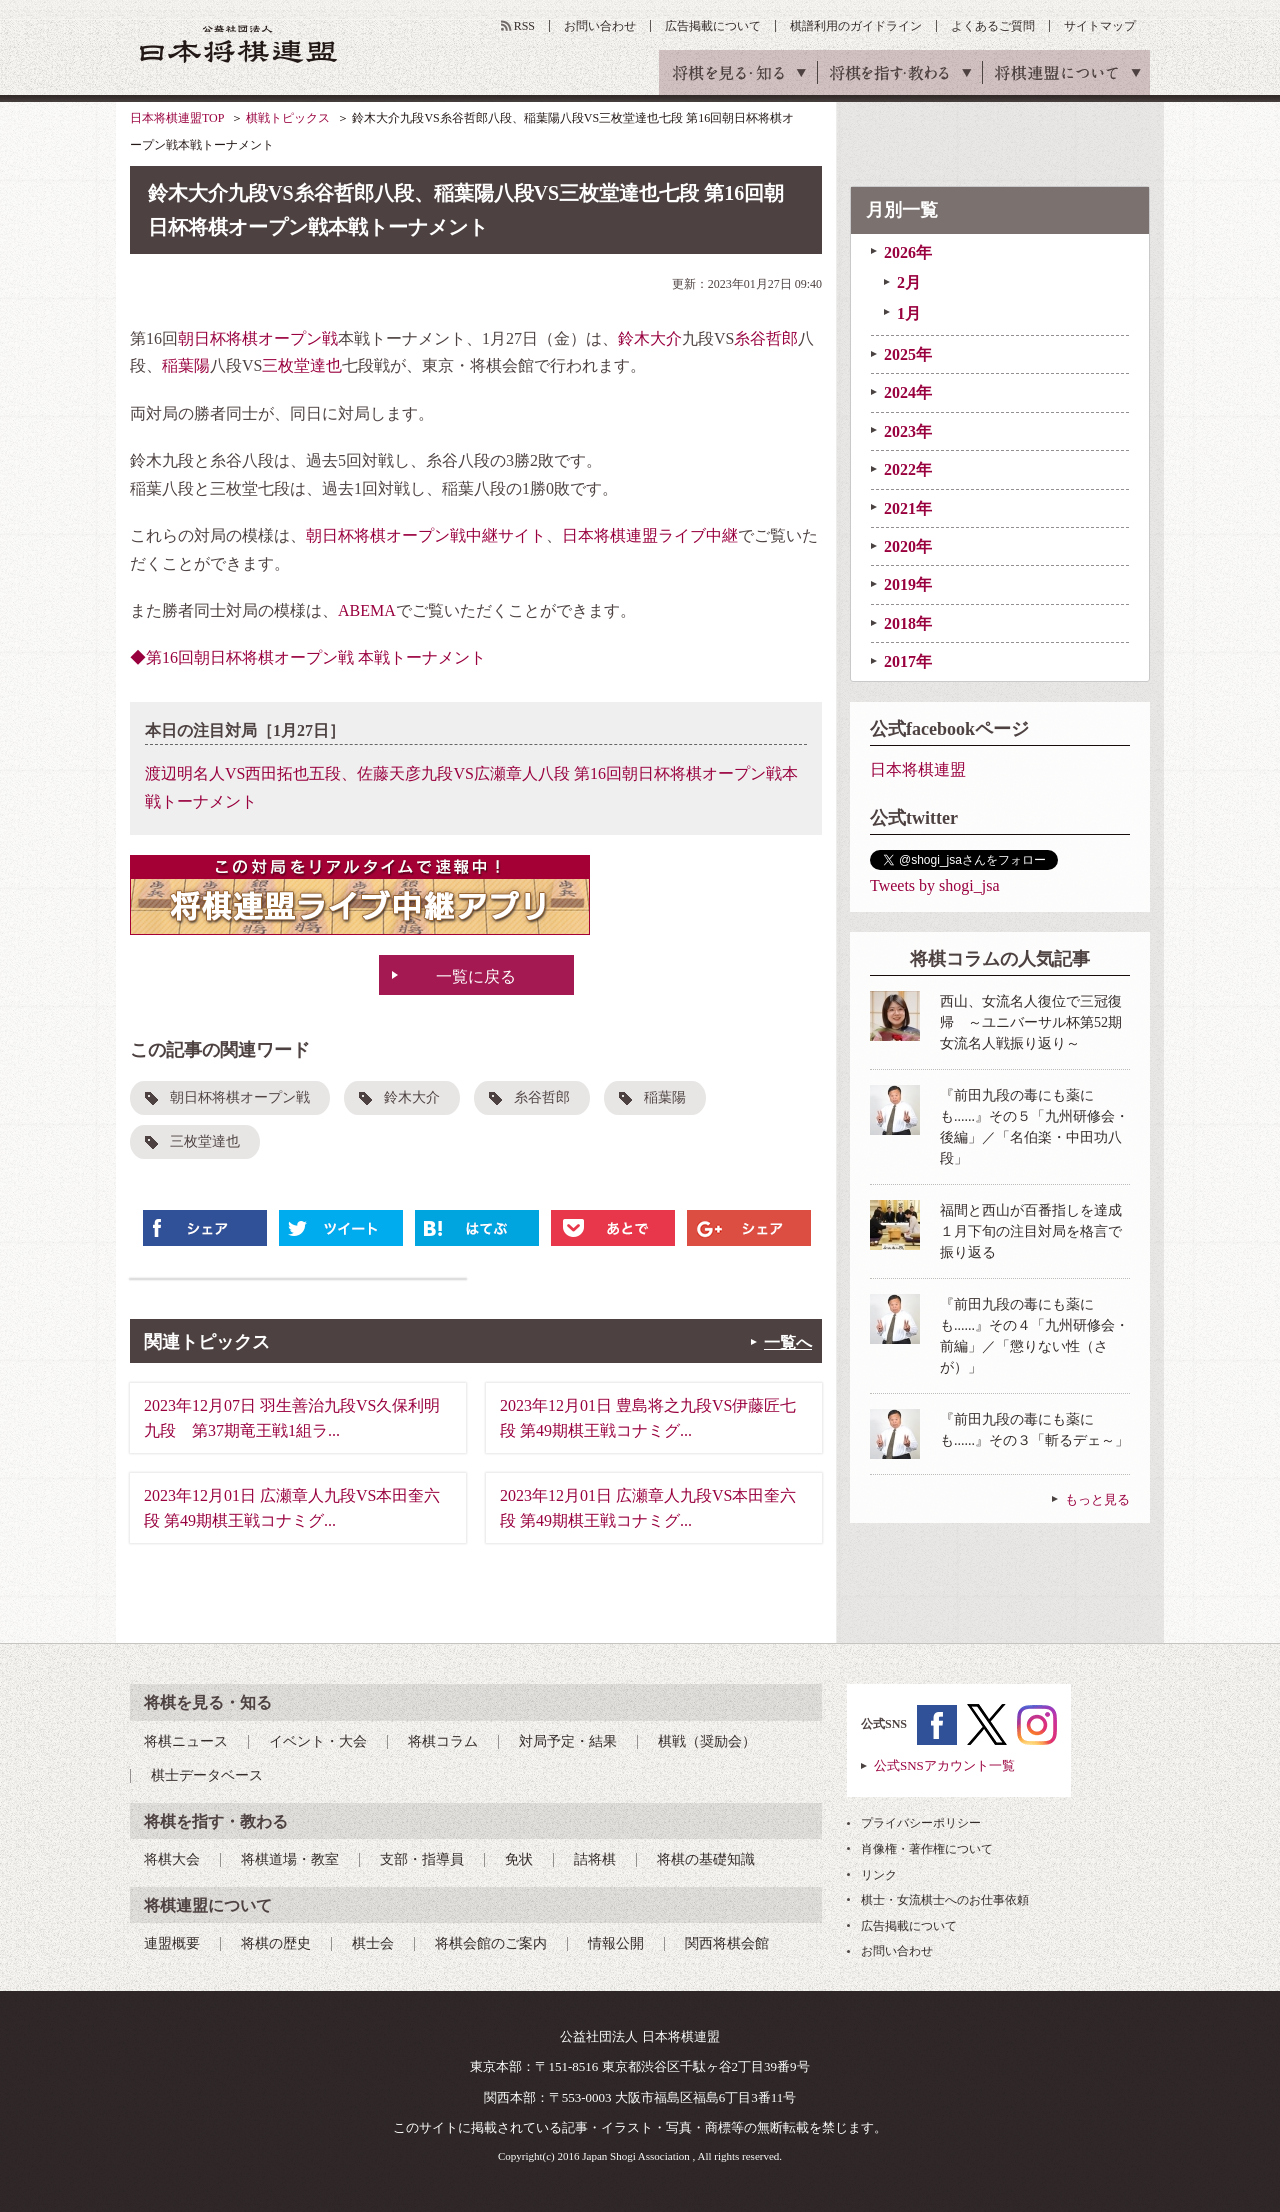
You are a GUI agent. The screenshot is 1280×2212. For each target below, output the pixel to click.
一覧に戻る (476, 976)
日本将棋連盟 (918, 769)
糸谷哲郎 (766, 338)
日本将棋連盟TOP (177, 118)
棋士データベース (207, 1775)
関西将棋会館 (727, 1943)
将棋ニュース (186, 1741)
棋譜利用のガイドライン (856, 26)
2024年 (908, 392)
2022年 (908, 469)
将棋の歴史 (276, 1943)
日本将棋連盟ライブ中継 (650, 535)
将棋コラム (443, 1741)
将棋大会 (172, 1859)
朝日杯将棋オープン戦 (258, 338)
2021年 (908, 508)
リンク (879, 1875)
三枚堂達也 (302, 365)
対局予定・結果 (568, 1741)
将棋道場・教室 (290, 1859)
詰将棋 (595, 1859)
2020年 (908, 546)
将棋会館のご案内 (491, 1943)
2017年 (908, 661)
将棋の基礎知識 (706, 1859)
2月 (909, 282)
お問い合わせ (600, 26)
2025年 (908, 354)
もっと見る (1097, 1499)
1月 (909, 313)
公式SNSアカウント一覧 (944, 1765)
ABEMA (367, 610)
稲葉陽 (186, 365)
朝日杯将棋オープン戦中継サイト (426, 535)
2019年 (908, 584)
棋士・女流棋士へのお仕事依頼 (945, 1900)
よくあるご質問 (993, 26)
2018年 (908, 623)
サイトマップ (1100, 26)
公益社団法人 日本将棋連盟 (239, 43)
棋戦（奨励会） (707, 1741)
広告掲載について (713, 26)
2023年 (908, 431)
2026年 (908, 252)
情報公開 (616, 1943)
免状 (519, 1859)
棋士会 (373, 1943)
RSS (524, 26)
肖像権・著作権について (927, 1849)
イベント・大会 (318, 1741)
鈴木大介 (650, 338)
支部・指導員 (422, 1859)
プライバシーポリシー (921, 1823)
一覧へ (788, 1342)
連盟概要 (172, 1943)
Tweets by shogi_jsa (935, 885)
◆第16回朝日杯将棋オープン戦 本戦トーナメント (308, 657)
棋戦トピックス (288, 118)
